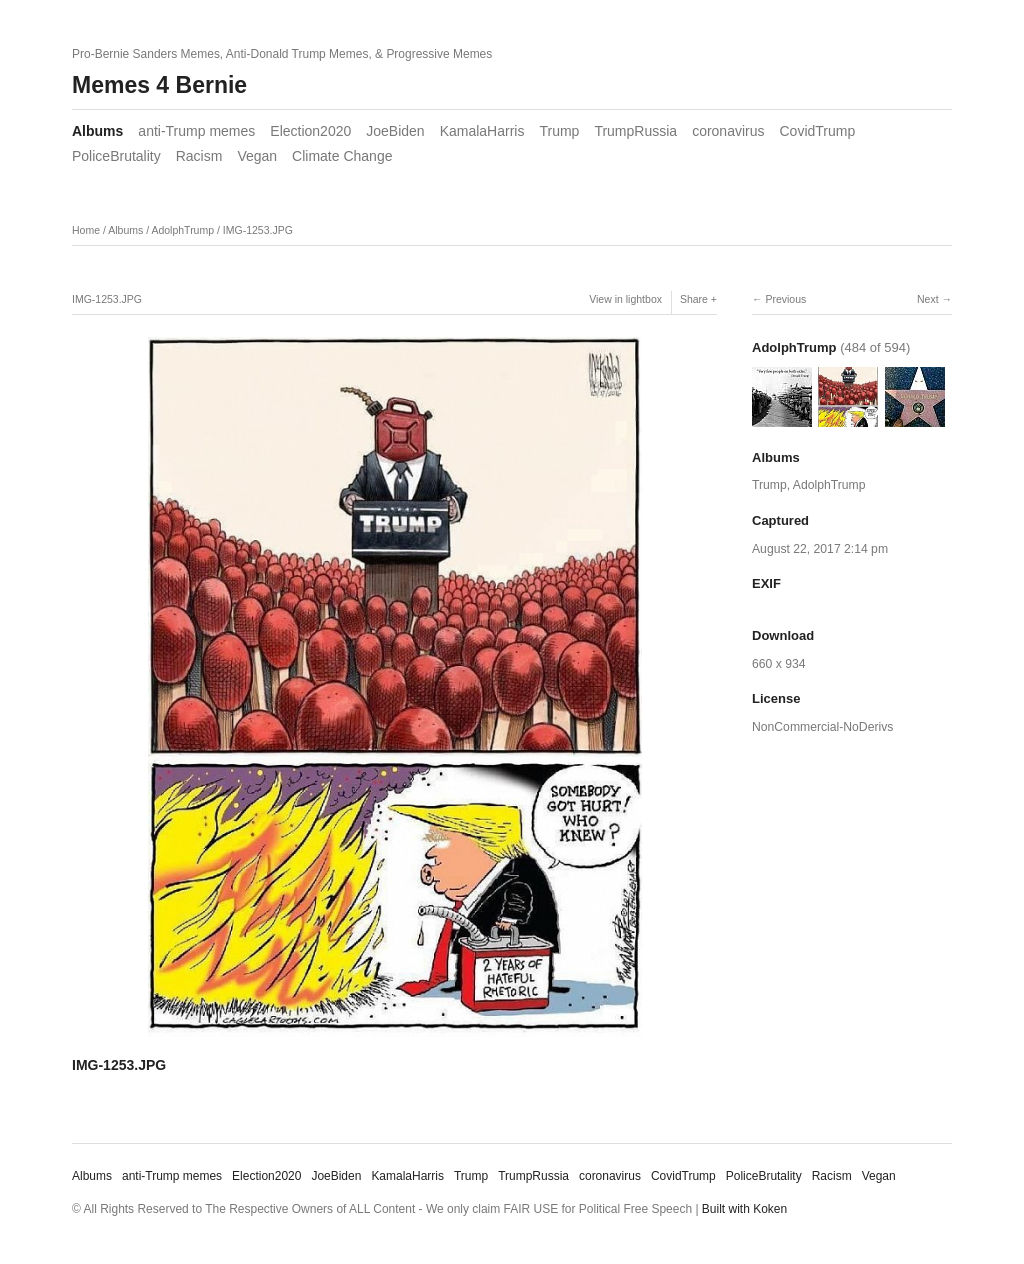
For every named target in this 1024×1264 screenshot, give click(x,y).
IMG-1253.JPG (258, 230)
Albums (97, 131)
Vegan (257, 156)
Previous (785, 299)
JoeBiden (395, 131)
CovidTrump (818, 131)
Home (86, 230)
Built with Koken (744, 1209)
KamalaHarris (482, 131)
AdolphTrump (182, 230)
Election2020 (310, 131)
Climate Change (342, 156)
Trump (559, 131)
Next (928, 299)
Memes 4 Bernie (159, 85)
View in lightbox (625, 299)
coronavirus (728, 131)
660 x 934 (778, 664)
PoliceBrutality (116, 156)
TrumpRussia (635, 131)
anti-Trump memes (196, 131)
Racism (199, 156)
